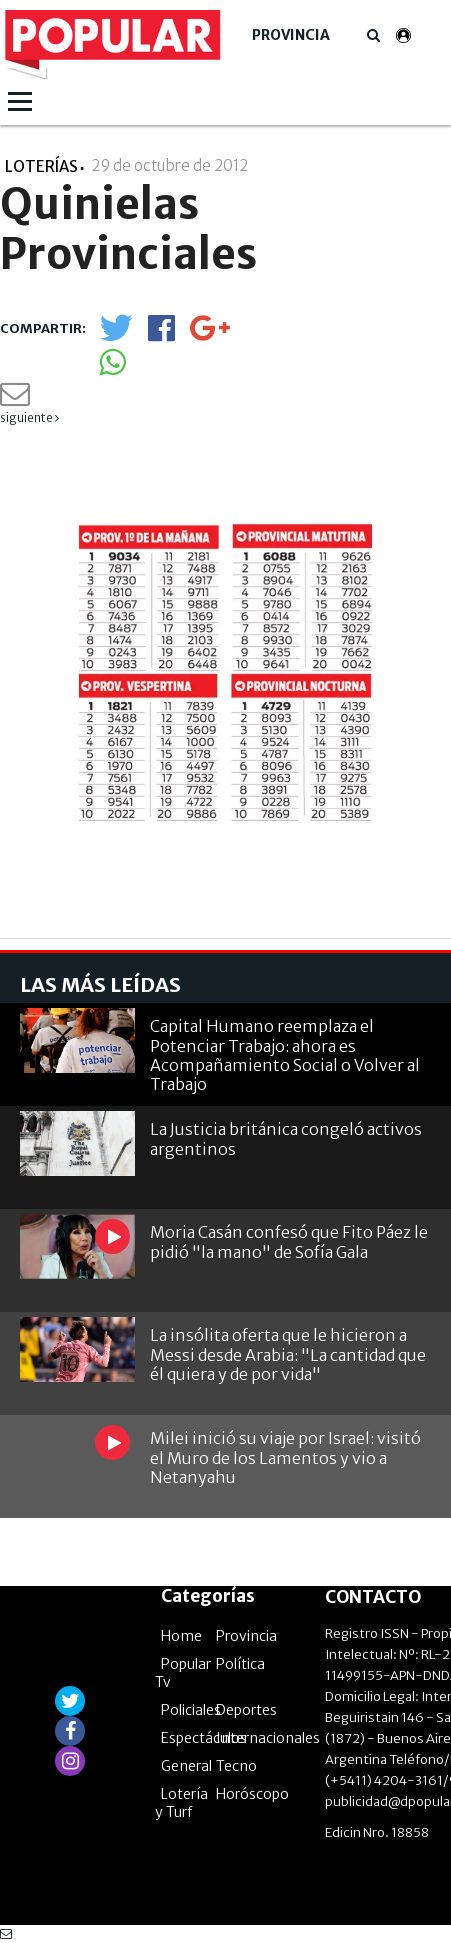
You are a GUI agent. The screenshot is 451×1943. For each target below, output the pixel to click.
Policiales (191, 1710)
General (186, 1766)
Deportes (246, 1710)
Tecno (236, 1766)
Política (240, 1664)
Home (181, 1636)
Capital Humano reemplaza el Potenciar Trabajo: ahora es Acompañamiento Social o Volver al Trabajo (285, 1055)
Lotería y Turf (181, 1803)
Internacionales (268, 1738)
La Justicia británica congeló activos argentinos (286, 1138)
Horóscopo (252, 1794)
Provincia (291, 35)
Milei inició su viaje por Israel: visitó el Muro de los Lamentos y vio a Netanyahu (285, 1457)
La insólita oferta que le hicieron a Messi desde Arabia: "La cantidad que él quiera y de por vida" (288, 1354)
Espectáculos (204, 1738)
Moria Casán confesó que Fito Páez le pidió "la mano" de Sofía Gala (289, 1241)
